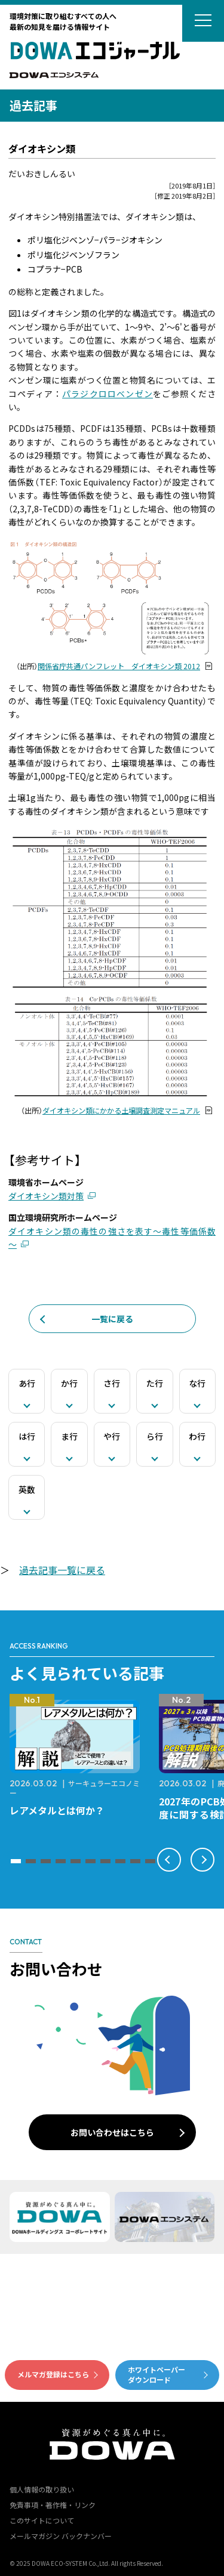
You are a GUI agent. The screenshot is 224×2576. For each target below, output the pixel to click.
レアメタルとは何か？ (57, 1810)
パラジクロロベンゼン (107, 394)
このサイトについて (42, 2520)
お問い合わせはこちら (112, 2132)
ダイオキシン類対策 (46, 1196)
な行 (197, 1383)
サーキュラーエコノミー (75, 1788)
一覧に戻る (112, 1319)
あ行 (27, 1383)
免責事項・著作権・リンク (53, 2505)
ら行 (154, 1436)
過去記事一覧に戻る (62, 1570)
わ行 (197, 1436)
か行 (69, 1383)
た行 (154, 1383)
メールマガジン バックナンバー (61, 2536)
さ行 (111, 1383)
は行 (27, 1436)
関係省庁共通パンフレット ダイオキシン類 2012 (119, 666)
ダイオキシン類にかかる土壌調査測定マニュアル (121, 1110)
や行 (111, 1436)
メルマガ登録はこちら (53, 2374)
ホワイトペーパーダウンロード (156, 2374)
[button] (16, 1861)
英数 (27, 1489)
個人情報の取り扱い (42, 2489)
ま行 (69, 1436)
